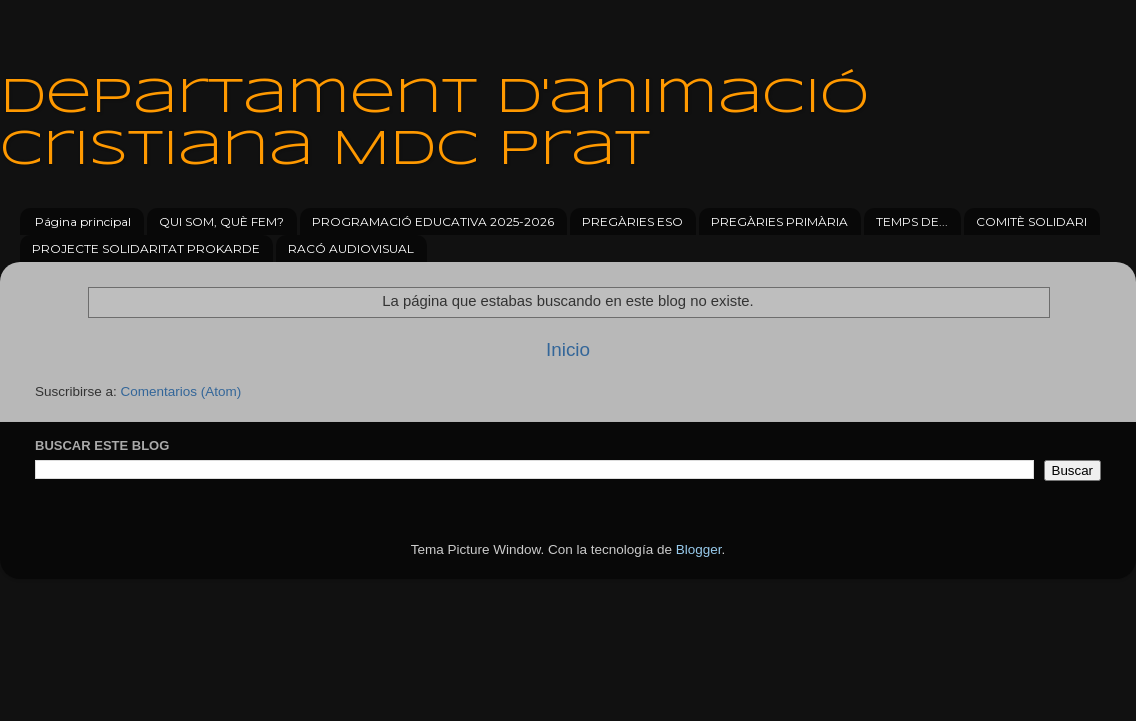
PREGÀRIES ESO (632, 221)
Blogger (699, 549)
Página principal (83, 221)
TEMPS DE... (912, 221)
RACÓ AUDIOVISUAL (351, 248)
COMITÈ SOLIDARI (1031, 221)
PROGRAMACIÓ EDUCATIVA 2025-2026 (433, 221)
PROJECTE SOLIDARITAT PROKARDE (146, 248)
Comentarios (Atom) (181, 391)
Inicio (568, 349)
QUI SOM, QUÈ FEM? (221, 221)
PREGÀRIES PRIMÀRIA (779, 221)
